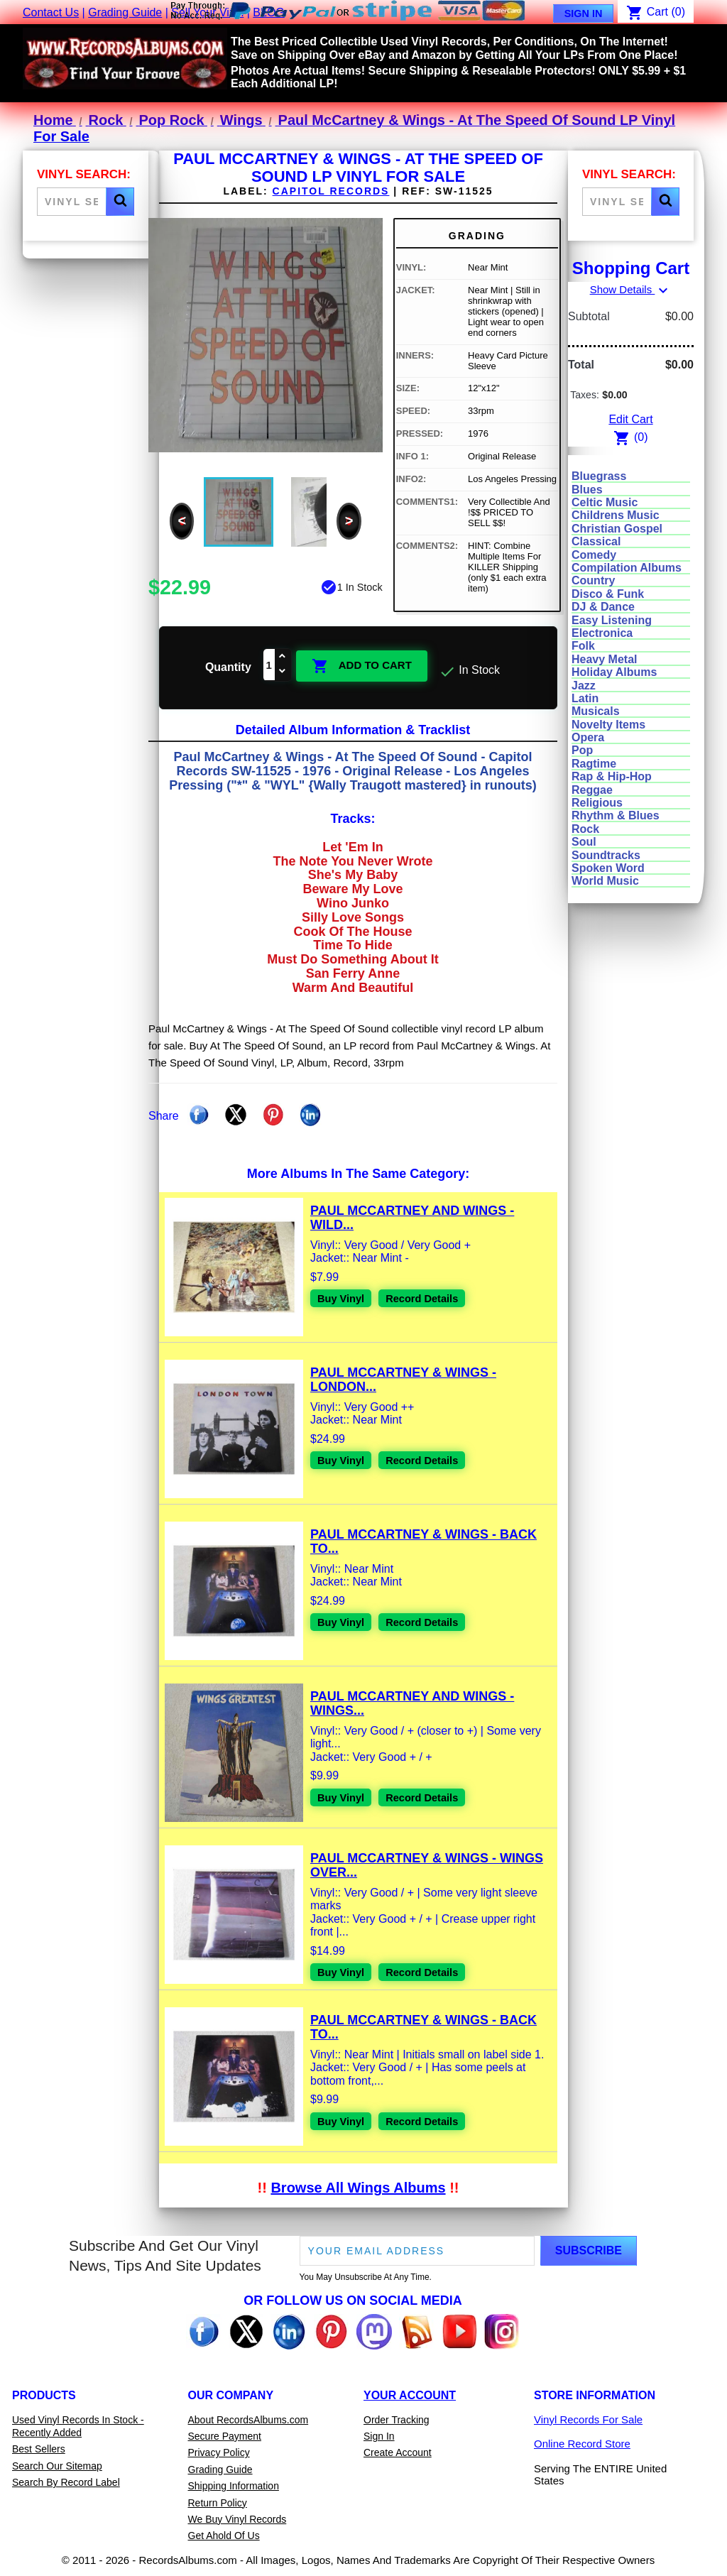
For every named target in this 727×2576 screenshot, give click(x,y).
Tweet (236, 1114)
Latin (585, 698)
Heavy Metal (605, 659)
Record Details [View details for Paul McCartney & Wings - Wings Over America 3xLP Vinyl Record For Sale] (430, 1971)
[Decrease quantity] (282, 672)
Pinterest (273, 1114)
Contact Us (51, 12)
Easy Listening (612, 620)
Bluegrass (599, 476)
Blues (587, 490)
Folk (583, 646)
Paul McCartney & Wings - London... (403, 1379)
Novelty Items (608, 725)
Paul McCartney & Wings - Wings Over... (426, 1864)
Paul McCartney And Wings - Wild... (412, 1217)
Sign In (583, 13)
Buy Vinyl (343, 1298)
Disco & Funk (608, 594)
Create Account (398, 2451)
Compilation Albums (627, 568)
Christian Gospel (617, 529)
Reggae (592, 790)
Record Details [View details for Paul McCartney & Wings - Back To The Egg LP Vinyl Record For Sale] (430, 1622)
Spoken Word (608, 868)
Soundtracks (606, 855)
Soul (584, 842)
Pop (582, 750)
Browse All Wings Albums (357, 2187)
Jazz (584, 686)
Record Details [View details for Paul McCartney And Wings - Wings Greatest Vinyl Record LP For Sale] (430, 1797)
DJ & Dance (603, 607)
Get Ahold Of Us (224, 2534)
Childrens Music (616, 515)
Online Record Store (582, 2443)
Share (199, 1114)
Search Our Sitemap (57, 2464)
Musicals (596, 711)
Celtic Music (605, 502)
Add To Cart (362, 664)
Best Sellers (38, 2448)
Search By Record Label (66, 2481)
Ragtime (594, 764)
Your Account (410, 2394)
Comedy (594, 555)
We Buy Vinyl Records (237, 2517)
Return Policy (217, 2501)
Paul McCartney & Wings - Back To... (423, 1541)
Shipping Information (233, 2485)
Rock (585, 829)
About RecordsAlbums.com (248, 2418)
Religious (597, 803)
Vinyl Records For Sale (588, 2418)
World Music (605, 881)
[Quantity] (269, 664)
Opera (588, 737)
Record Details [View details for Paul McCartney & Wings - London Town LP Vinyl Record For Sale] (430, 1460)
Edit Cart (630, 419)
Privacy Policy (219, 2451)
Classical (596, 541)
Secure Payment (225, 2434)
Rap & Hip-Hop (612, 776)
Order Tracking (397, 2418)
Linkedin (310, 1114)
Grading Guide (125, 12)
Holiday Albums (614, 672)
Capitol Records (331, 191)
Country (593, 580)
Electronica (602, 633)
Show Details (631, 289)
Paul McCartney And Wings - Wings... (412, 1702)
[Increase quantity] (282, 657)
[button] (120, 201)
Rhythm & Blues (616, 815)
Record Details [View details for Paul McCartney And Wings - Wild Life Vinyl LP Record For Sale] (430, 1298)
